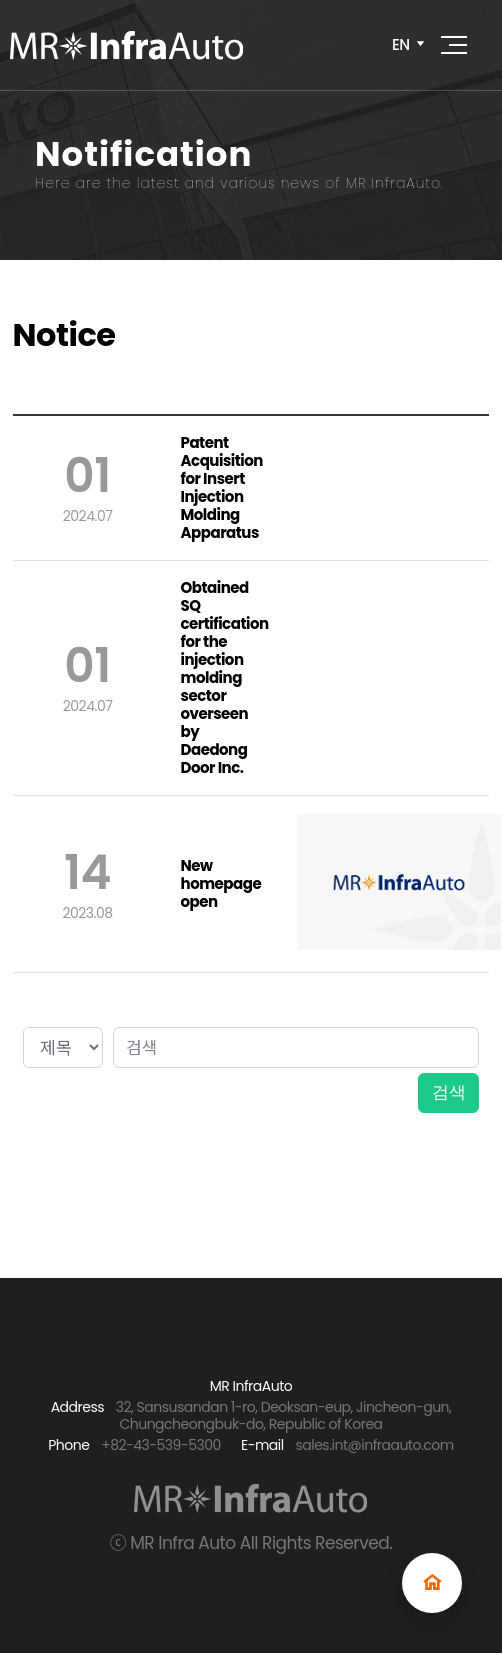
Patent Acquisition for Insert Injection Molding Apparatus (222, 488)
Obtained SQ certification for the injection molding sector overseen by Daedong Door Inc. (225, 678)
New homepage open (221, 884)
